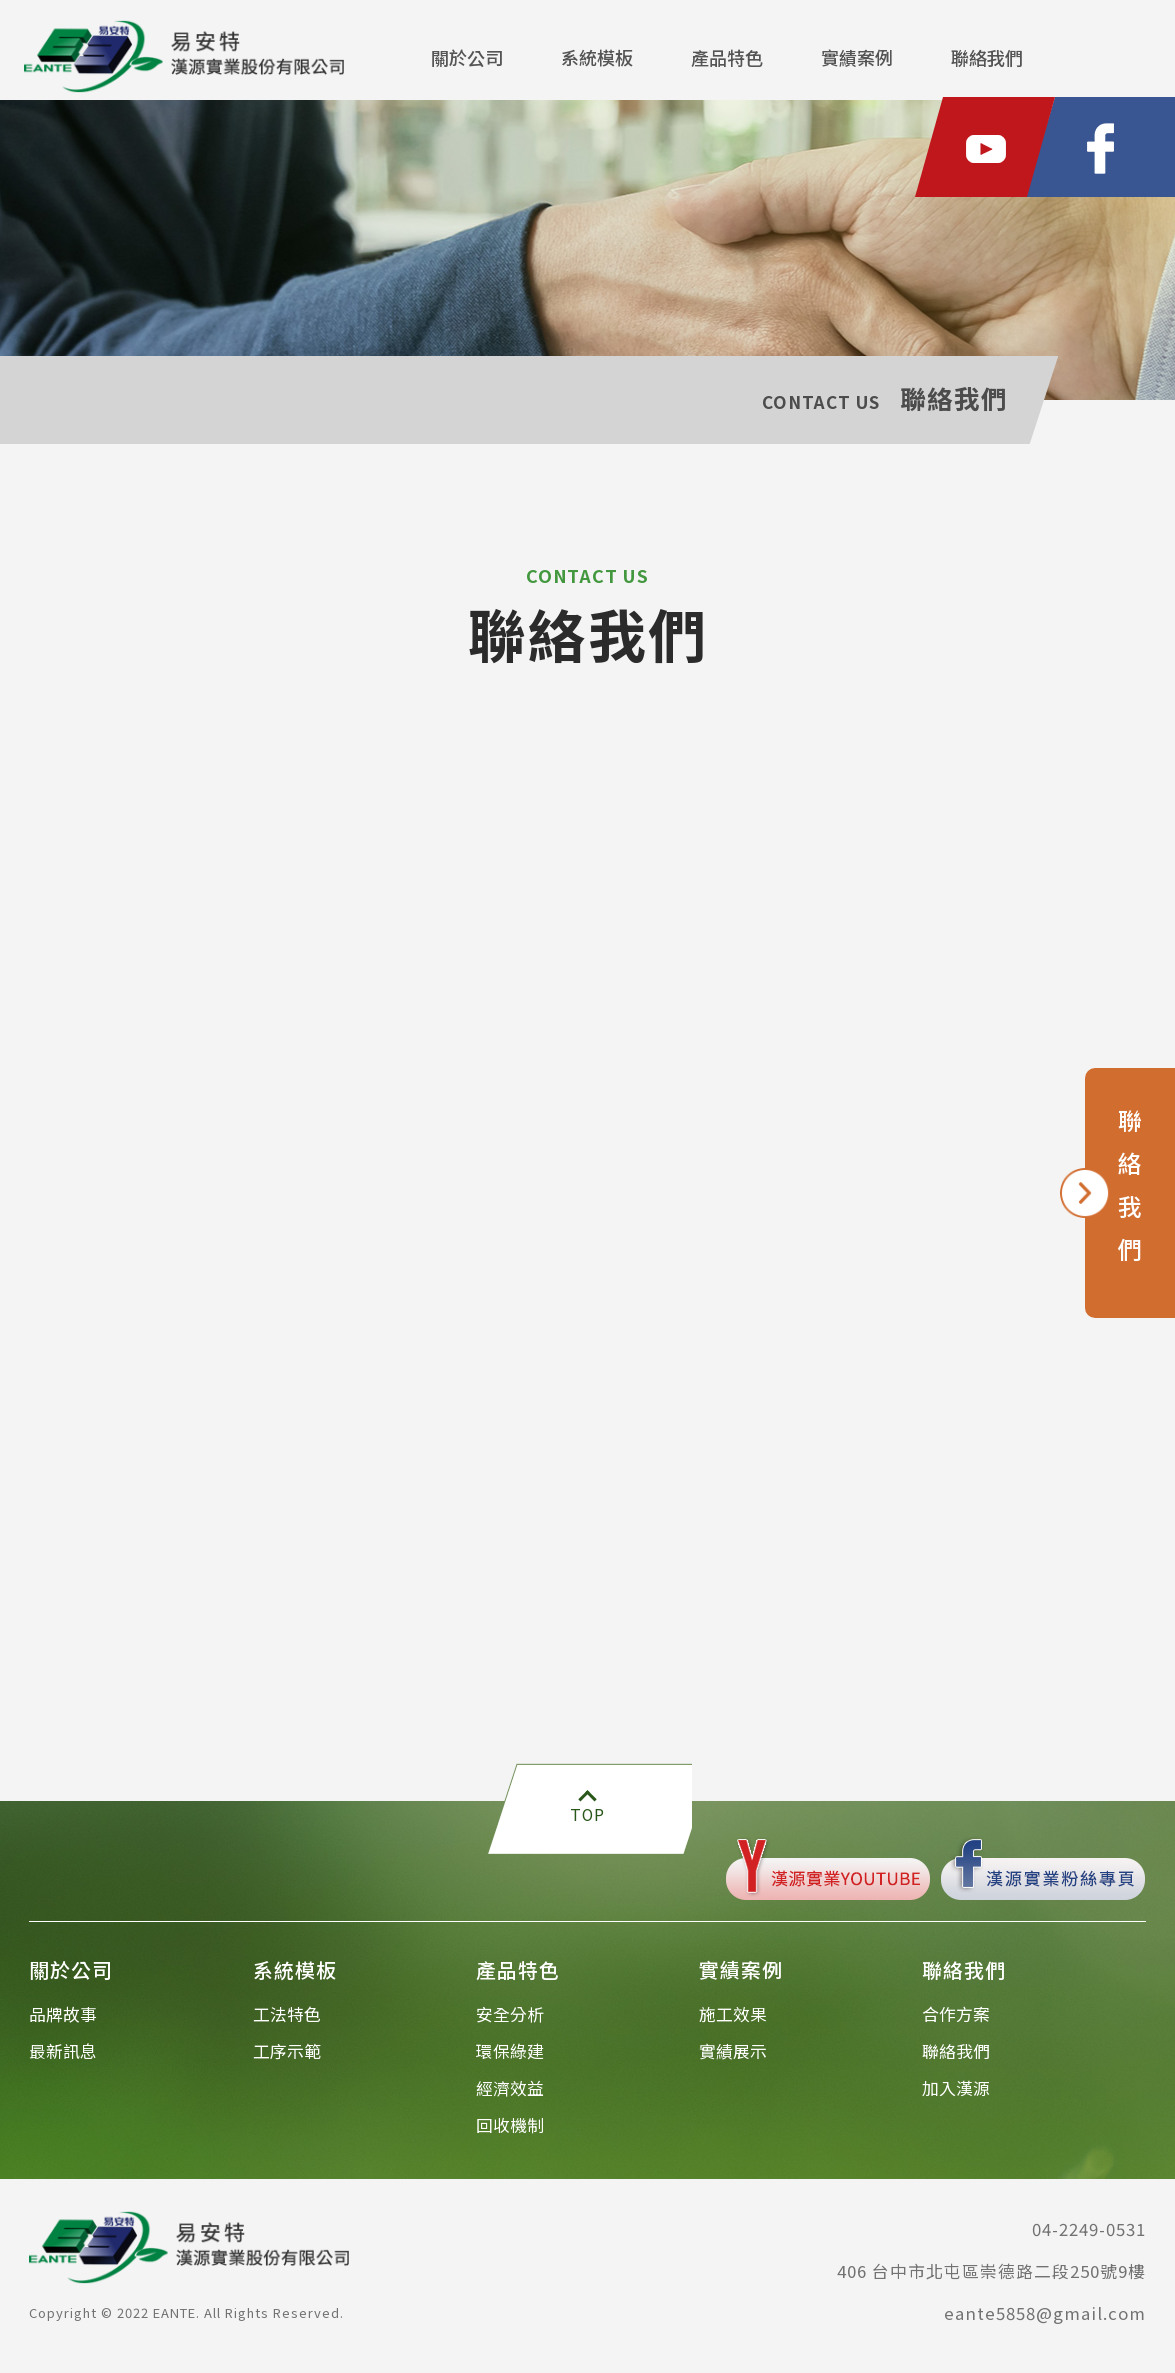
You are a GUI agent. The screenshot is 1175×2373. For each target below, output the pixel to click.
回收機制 (510, 2133)
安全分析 (510, 2022)
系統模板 (597, 57)
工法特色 (287, 2022)
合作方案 (956, 2022)
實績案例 (857, 57)
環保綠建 (510, 2059)
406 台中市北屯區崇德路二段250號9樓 (991, 2279)
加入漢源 (956, 2096)
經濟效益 (510, 2096)
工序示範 (287, 2059)
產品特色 (727, 57)
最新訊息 (63, 2059)
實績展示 (733, 2059)
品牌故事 (63, 2022)
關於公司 (467, 57)
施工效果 (733, 2022)
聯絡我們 (987, 57)
